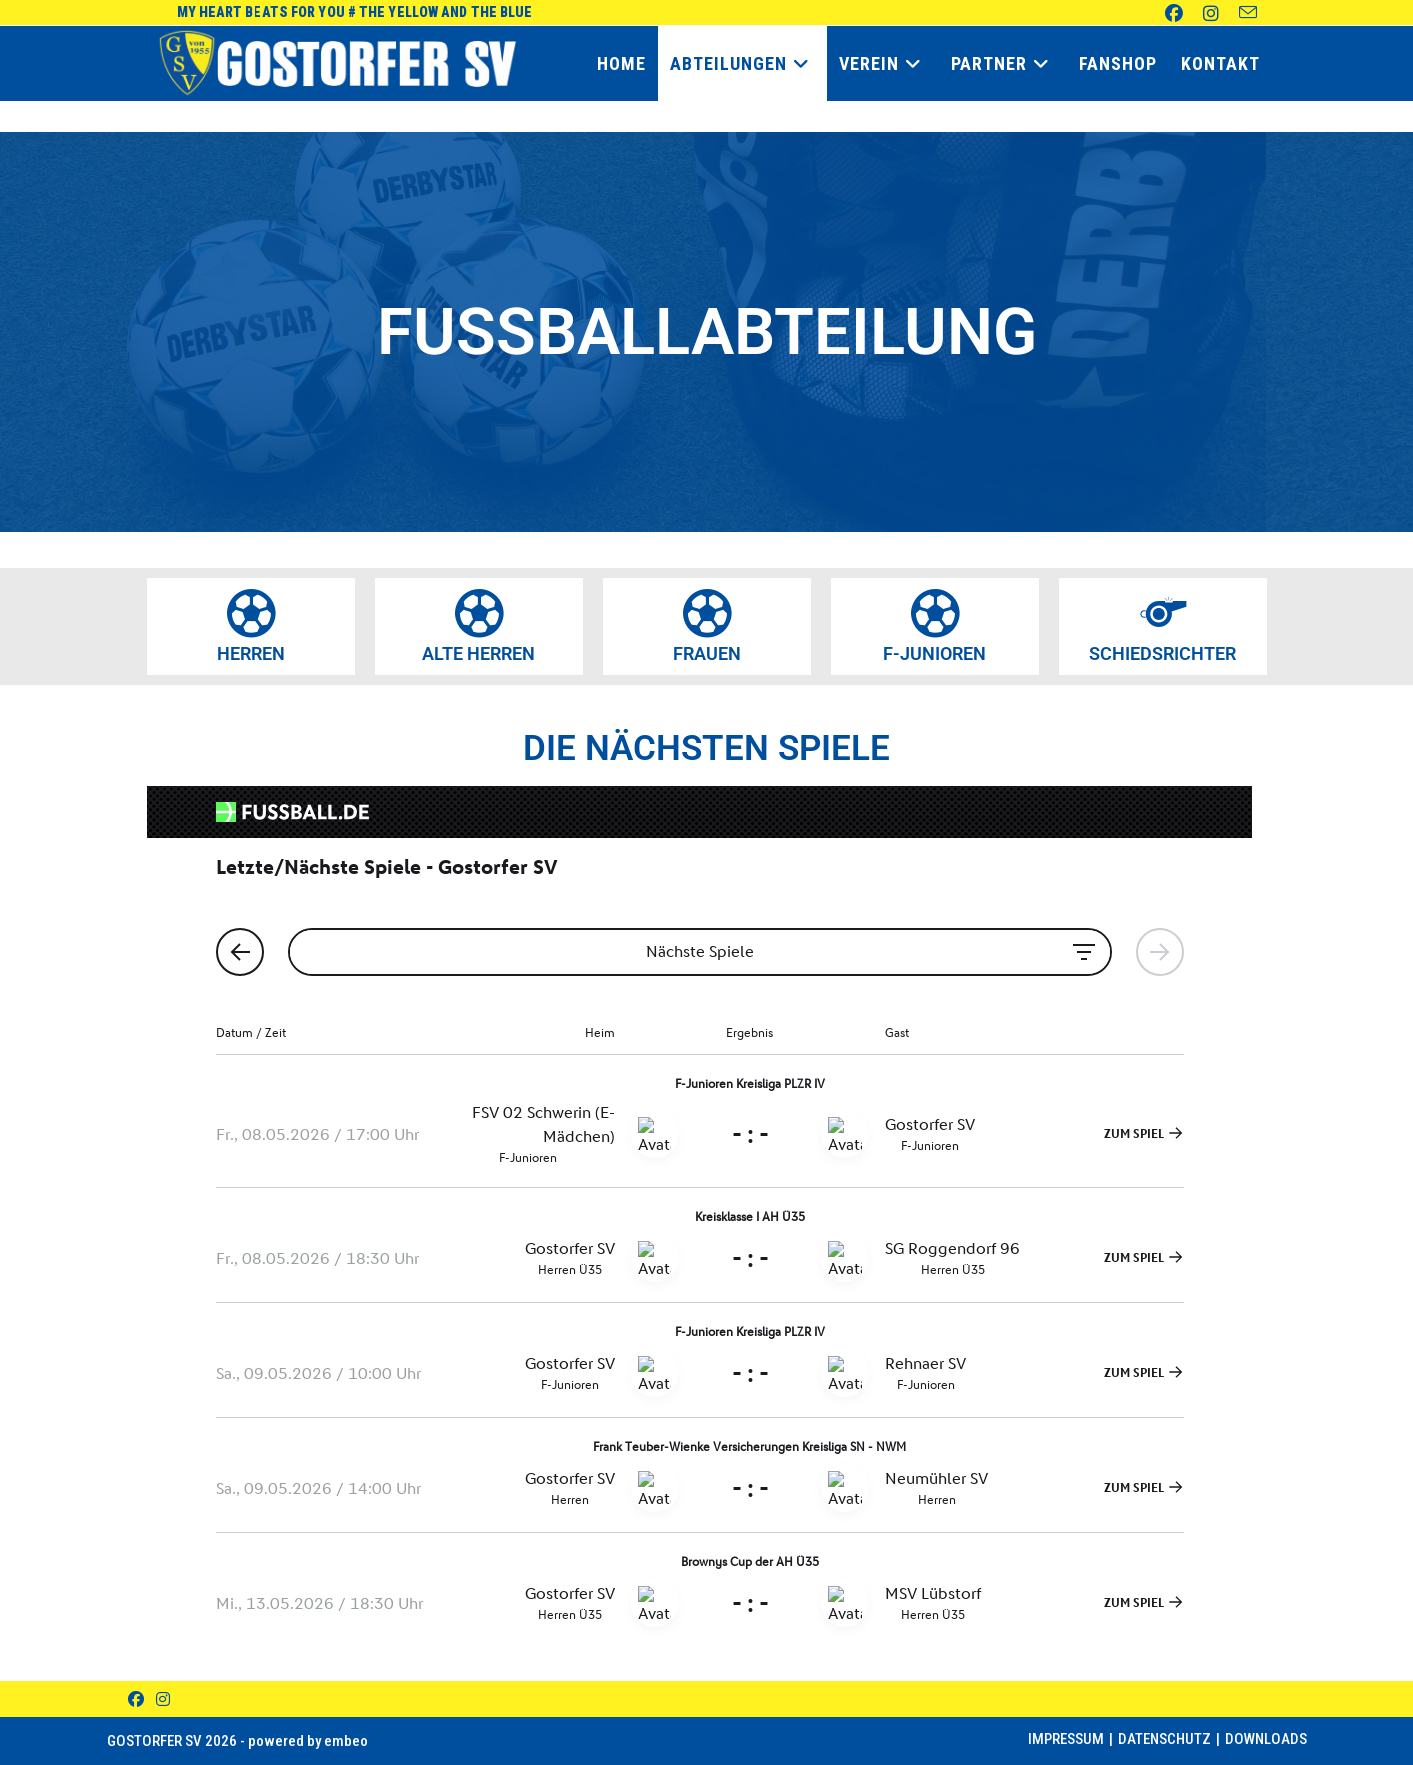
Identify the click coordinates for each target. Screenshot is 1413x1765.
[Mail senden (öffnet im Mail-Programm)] (1238, 13)
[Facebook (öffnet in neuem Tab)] (1164, 13)
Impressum (1066, 1739)
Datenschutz (1164, 1739)
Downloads (1266, 1739)
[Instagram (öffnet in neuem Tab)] (1201, 13)
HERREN (251, 653)
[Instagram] (163, 1699)
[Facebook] (136, 1699)
